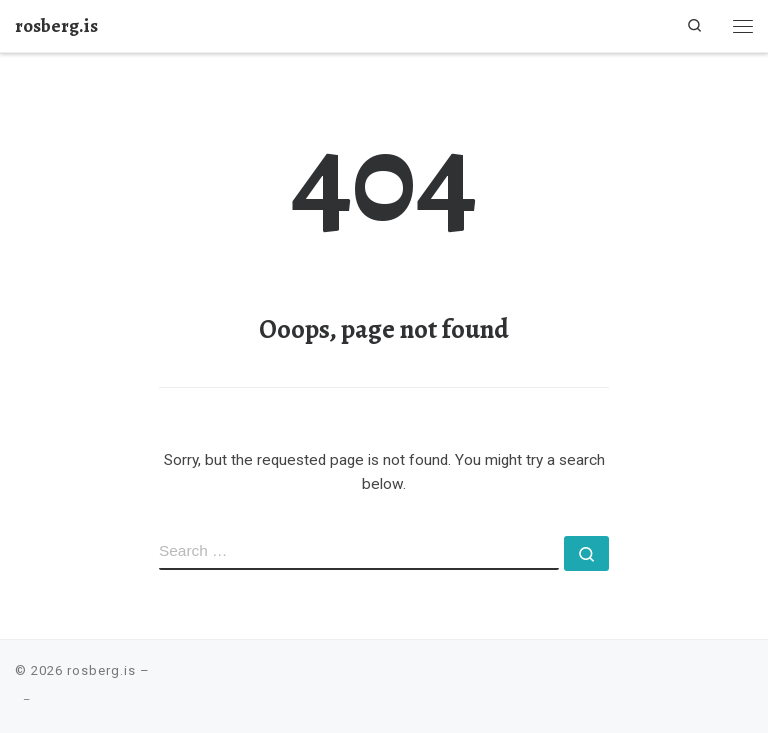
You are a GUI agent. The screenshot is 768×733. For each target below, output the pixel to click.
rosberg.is (101, 670)
